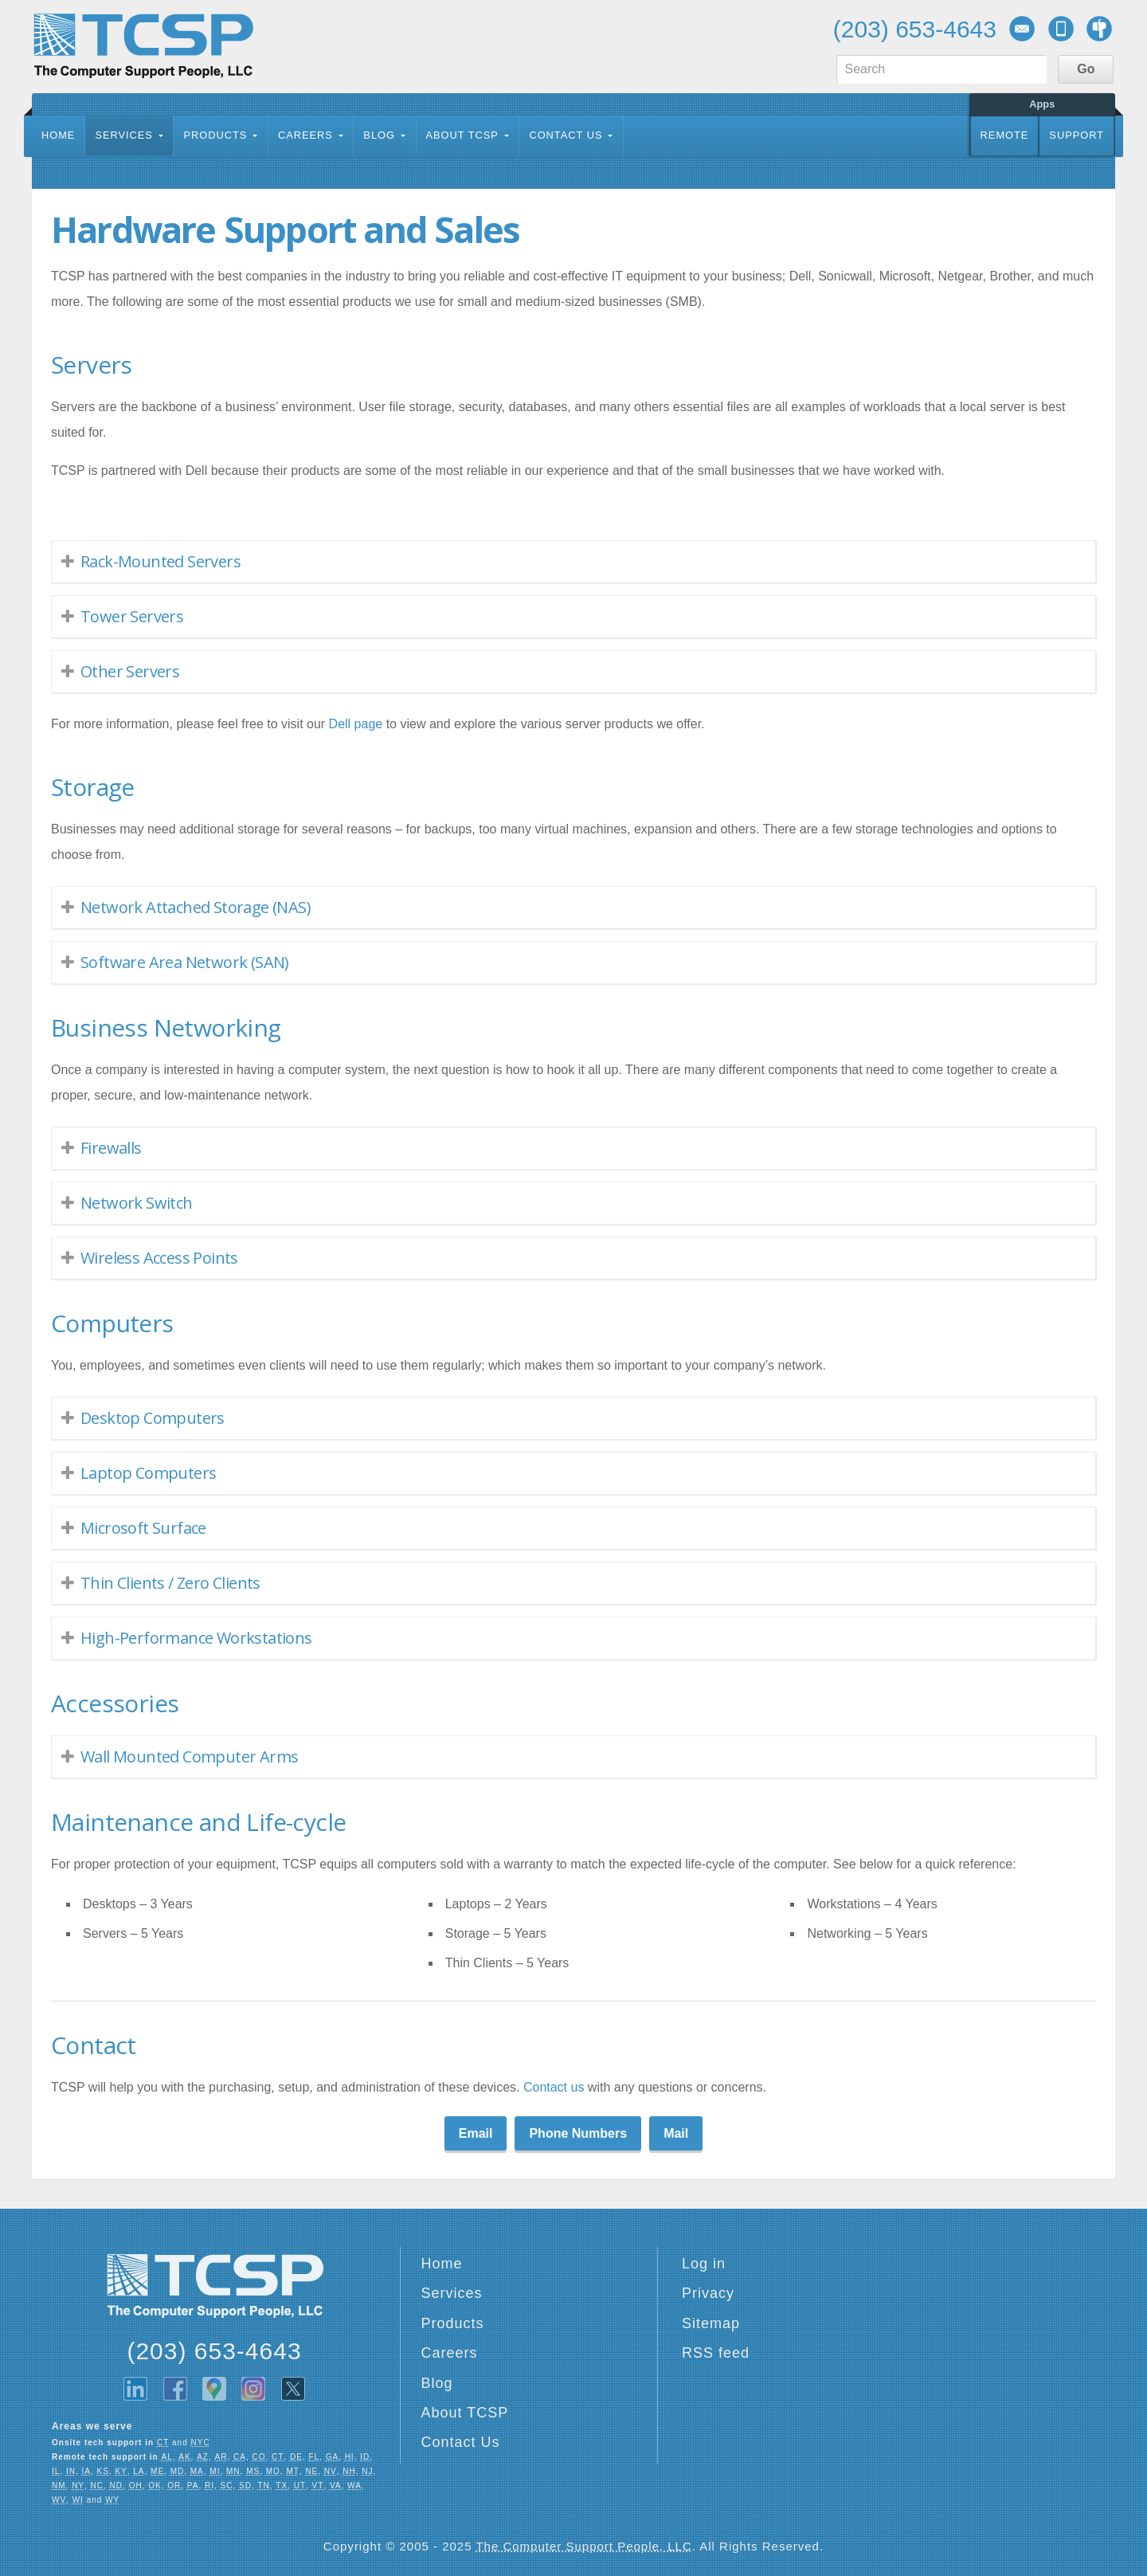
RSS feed (716, 2353)
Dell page (356, 724)
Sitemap (711, 2323)
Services (123, 135)
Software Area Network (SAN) (184, 962)
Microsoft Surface (143, 1528)
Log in (704, 2264)
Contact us (553, 2087)
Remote (1005, 135)
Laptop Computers (148, 1473)
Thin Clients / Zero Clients (170, 1583)
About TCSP (462, 135)
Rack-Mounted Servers (160, 561)
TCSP (143, 46)
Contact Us (565, 135)
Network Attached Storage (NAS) (195, 907)
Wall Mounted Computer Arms (189, 1756)
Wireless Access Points (159, 1257)
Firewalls (111, 1148)
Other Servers (129, 671)
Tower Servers (131, 616)
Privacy (708, 2293)
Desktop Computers (152, 1418)
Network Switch (136, 1203)
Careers (305, 135)
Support (1076, 135)
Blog (379, 135)
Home (58, 135)
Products (215, 135)
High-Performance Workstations (196, 1638)
